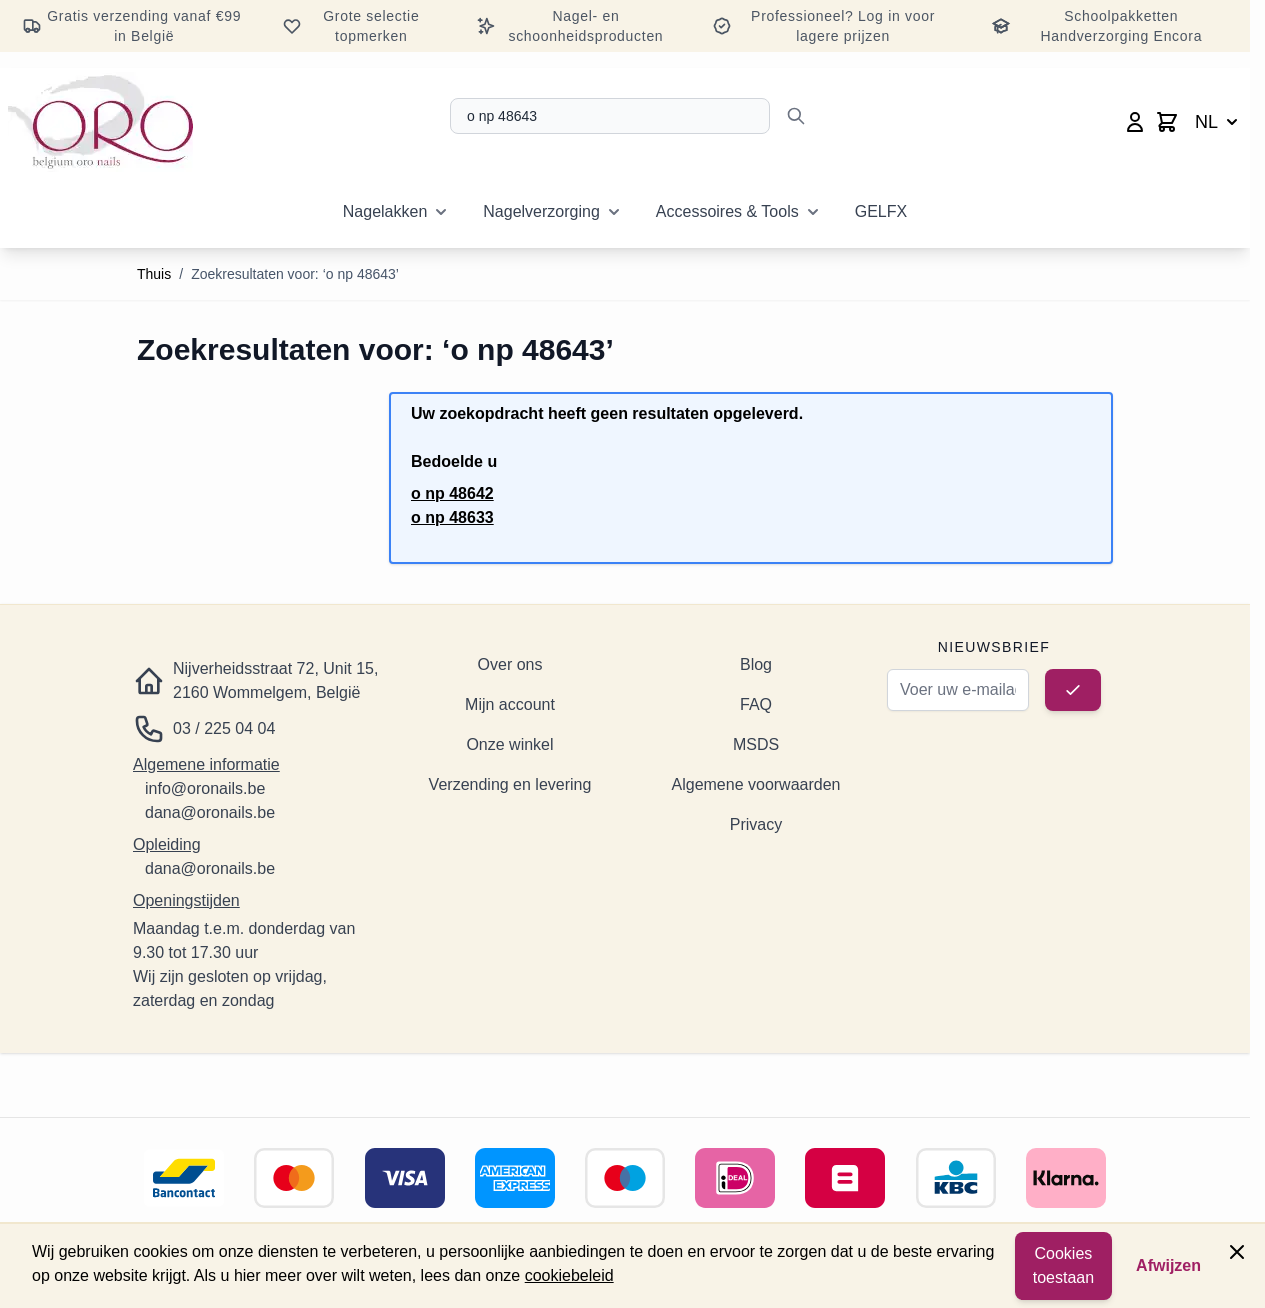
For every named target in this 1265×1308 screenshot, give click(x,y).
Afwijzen (1168, 1265)
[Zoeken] (796, 116)
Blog (756, 664)
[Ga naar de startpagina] (100, 122)
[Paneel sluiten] (1237, 1252)
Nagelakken (385, 211)
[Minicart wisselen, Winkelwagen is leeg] (1167, 122)
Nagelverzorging (541, 211)
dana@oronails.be (210, 812)
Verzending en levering (510, 784)
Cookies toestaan (1063, 1265)
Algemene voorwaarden (756, 784)
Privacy (756, 824)
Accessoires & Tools (727, 211)
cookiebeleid (569, 1275)
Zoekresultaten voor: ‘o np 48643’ (295, 274)
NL (1218, 122)
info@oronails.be (205, 788)
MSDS (756, 744)
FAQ (756, 704)
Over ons (510, 664)
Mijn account (510, 704)
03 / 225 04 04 (224, 728)
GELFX (881, 211)
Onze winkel (509, 744)
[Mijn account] (1135, 122)
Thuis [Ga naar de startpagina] (154, 274)
